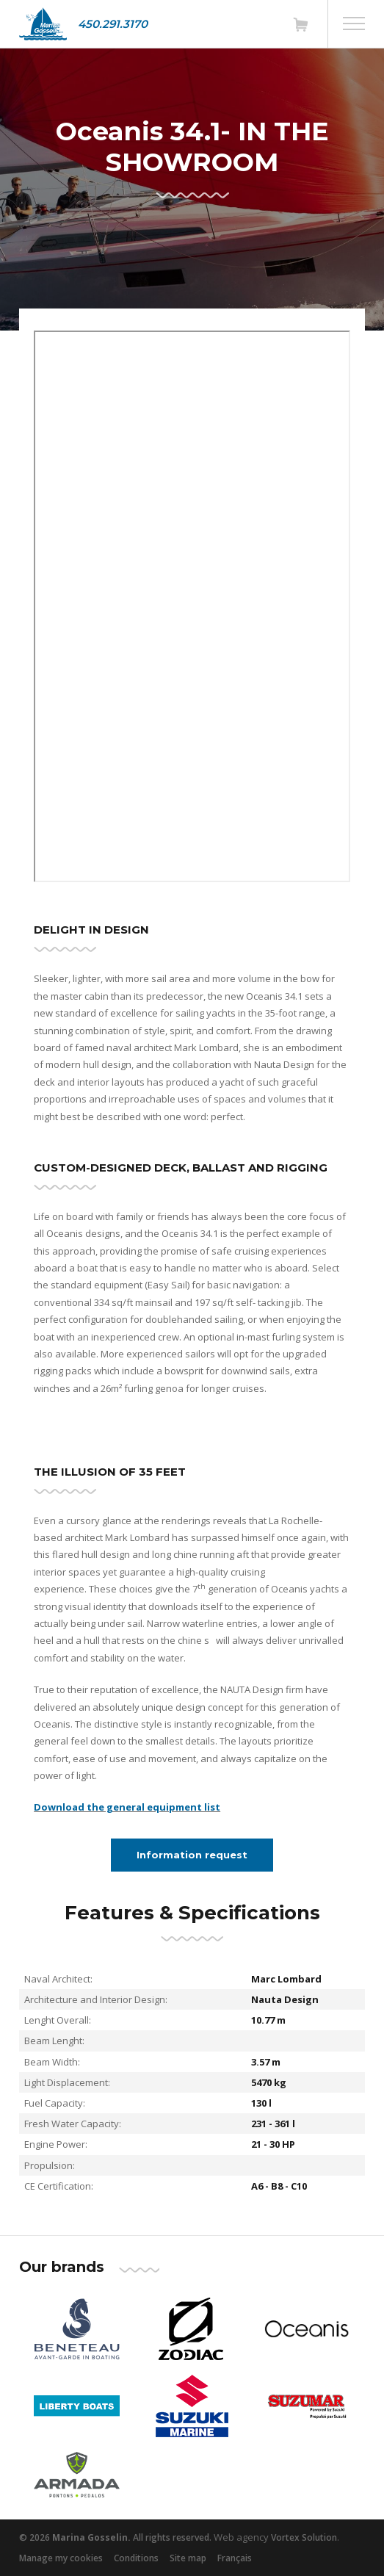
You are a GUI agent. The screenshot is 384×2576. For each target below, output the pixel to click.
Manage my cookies (61, 2558)
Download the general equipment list (127, 1807)
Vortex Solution (304, 2537)
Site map (188, 2558)
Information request (192, 1855)
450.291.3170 (113, 24)
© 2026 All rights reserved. (115, 2537)
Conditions (136, 2558)
